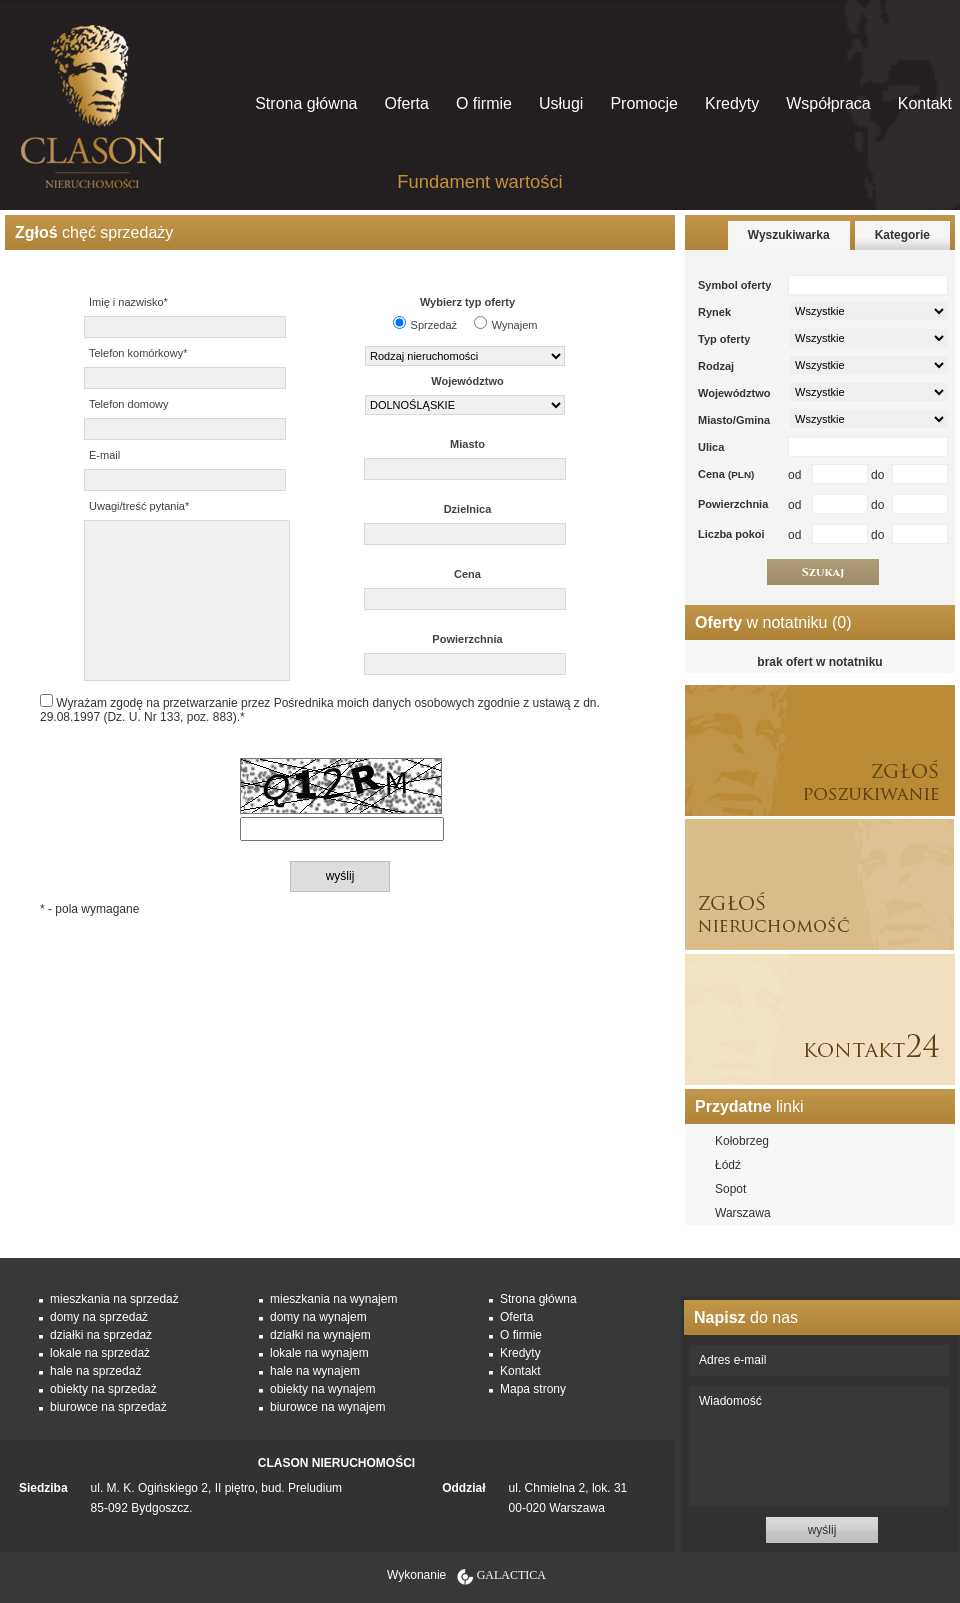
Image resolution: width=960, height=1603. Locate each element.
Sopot (730, 1189)
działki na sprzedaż (101, 1335)
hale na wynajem (315, 1371)
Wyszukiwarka (789, 235)
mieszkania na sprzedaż (114, 1299)
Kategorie (902, 235)
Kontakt (925, 103)
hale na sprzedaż (95, 1371)
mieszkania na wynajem (333, 1299)
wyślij (822, 1530)
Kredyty (732, 103)
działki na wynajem (320, 1335)
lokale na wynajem (319, 1353)
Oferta (406, 103)
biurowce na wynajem (327, 1407)
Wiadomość (819, 1446)
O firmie (484, 103)
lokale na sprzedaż (100, 1353)
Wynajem (515, 325)
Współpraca (828, 103)
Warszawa (743, 1213)
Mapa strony (533, 1389)
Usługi (561, 103)
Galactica (511, 1575)
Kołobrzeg (742, 1141)
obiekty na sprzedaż (103, 1389)
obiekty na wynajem (322, 1389)
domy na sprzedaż (99, 1317)
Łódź (728, 1165)
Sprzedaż (434, 325)
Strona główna (306, 103)
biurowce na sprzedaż (108, 1407)
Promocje (644, 103)
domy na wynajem (318, 1317)
